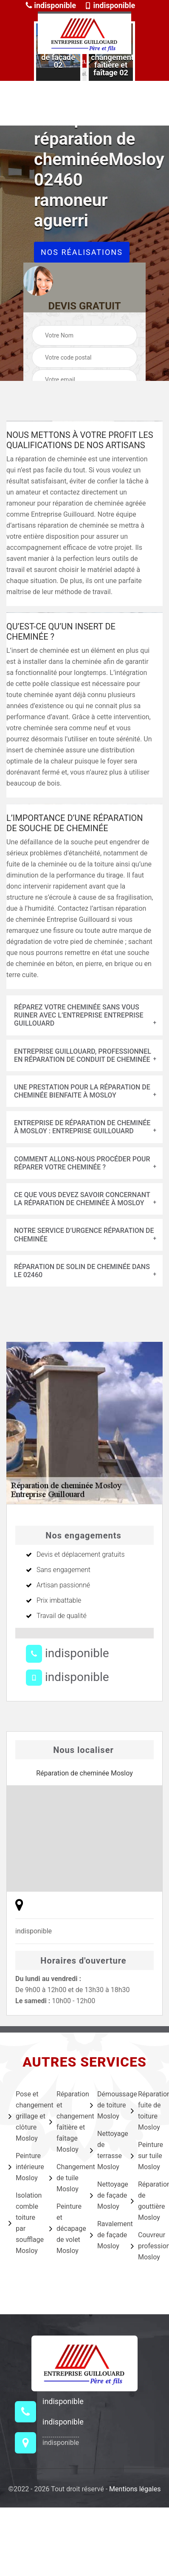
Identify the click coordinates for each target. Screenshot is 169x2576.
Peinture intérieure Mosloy (23, 2167)
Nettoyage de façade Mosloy (105, 2195)
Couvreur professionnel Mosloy (146, 2246)
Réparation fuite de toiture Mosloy (146, 2110)
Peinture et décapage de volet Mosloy (64, 2228)
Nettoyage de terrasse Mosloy (105, 2150)
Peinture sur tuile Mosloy (146, 2156)
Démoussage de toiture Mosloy (105, 2105)
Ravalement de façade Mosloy (105, 2235)
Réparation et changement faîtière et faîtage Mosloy (64, 2121)
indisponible (50, 5)
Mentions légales (135, 2489)
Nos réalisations (82, 252)
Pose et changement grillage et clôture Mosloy (23, 2116)
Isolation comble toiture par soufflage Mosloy (23, 2223)
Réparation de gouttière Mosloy (146, 2200)
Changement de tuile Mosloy (64, 2178)
